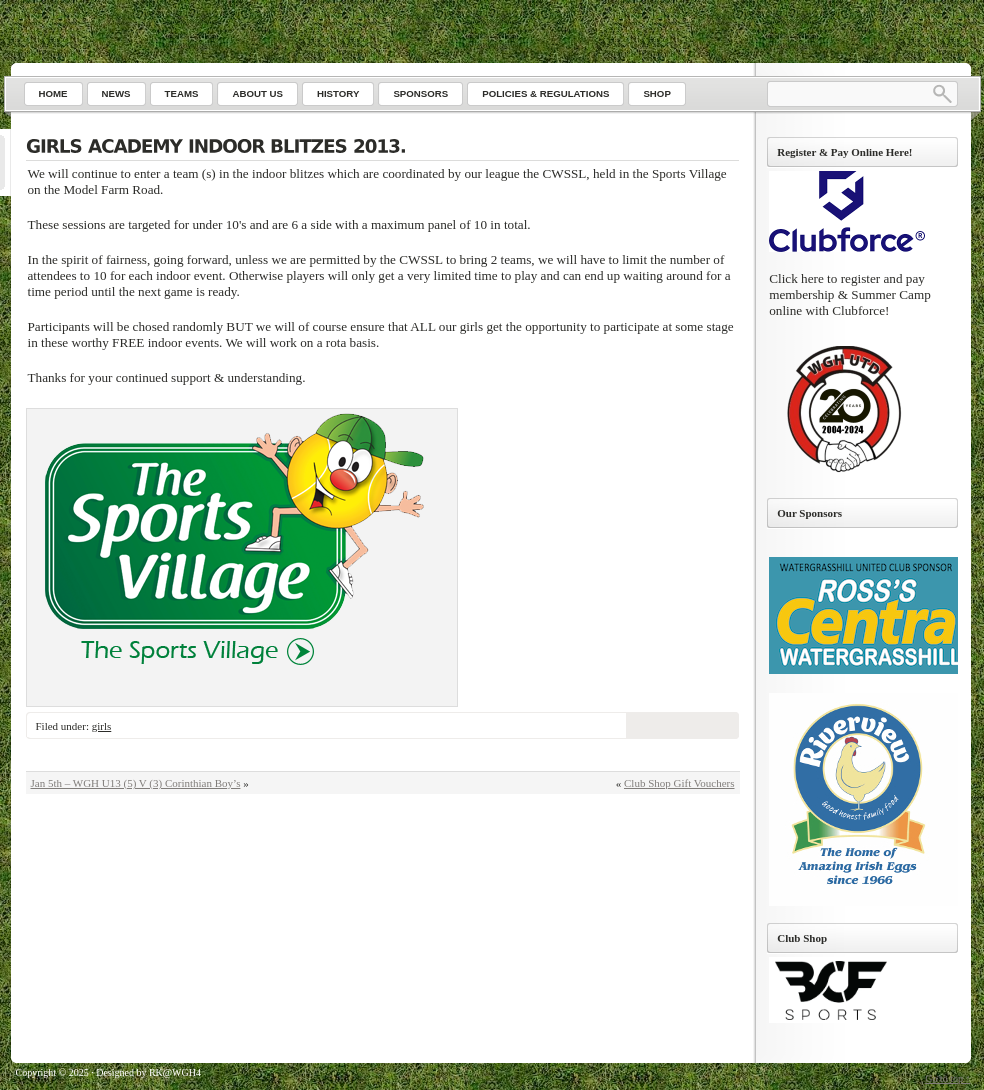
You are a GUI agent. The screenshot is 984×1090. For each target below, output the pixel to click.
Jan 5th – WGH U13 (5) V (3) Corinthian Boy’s (136, 783)
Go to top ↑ (947, 1078)
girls (102, 726)
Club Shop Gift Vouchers (679, 783)
